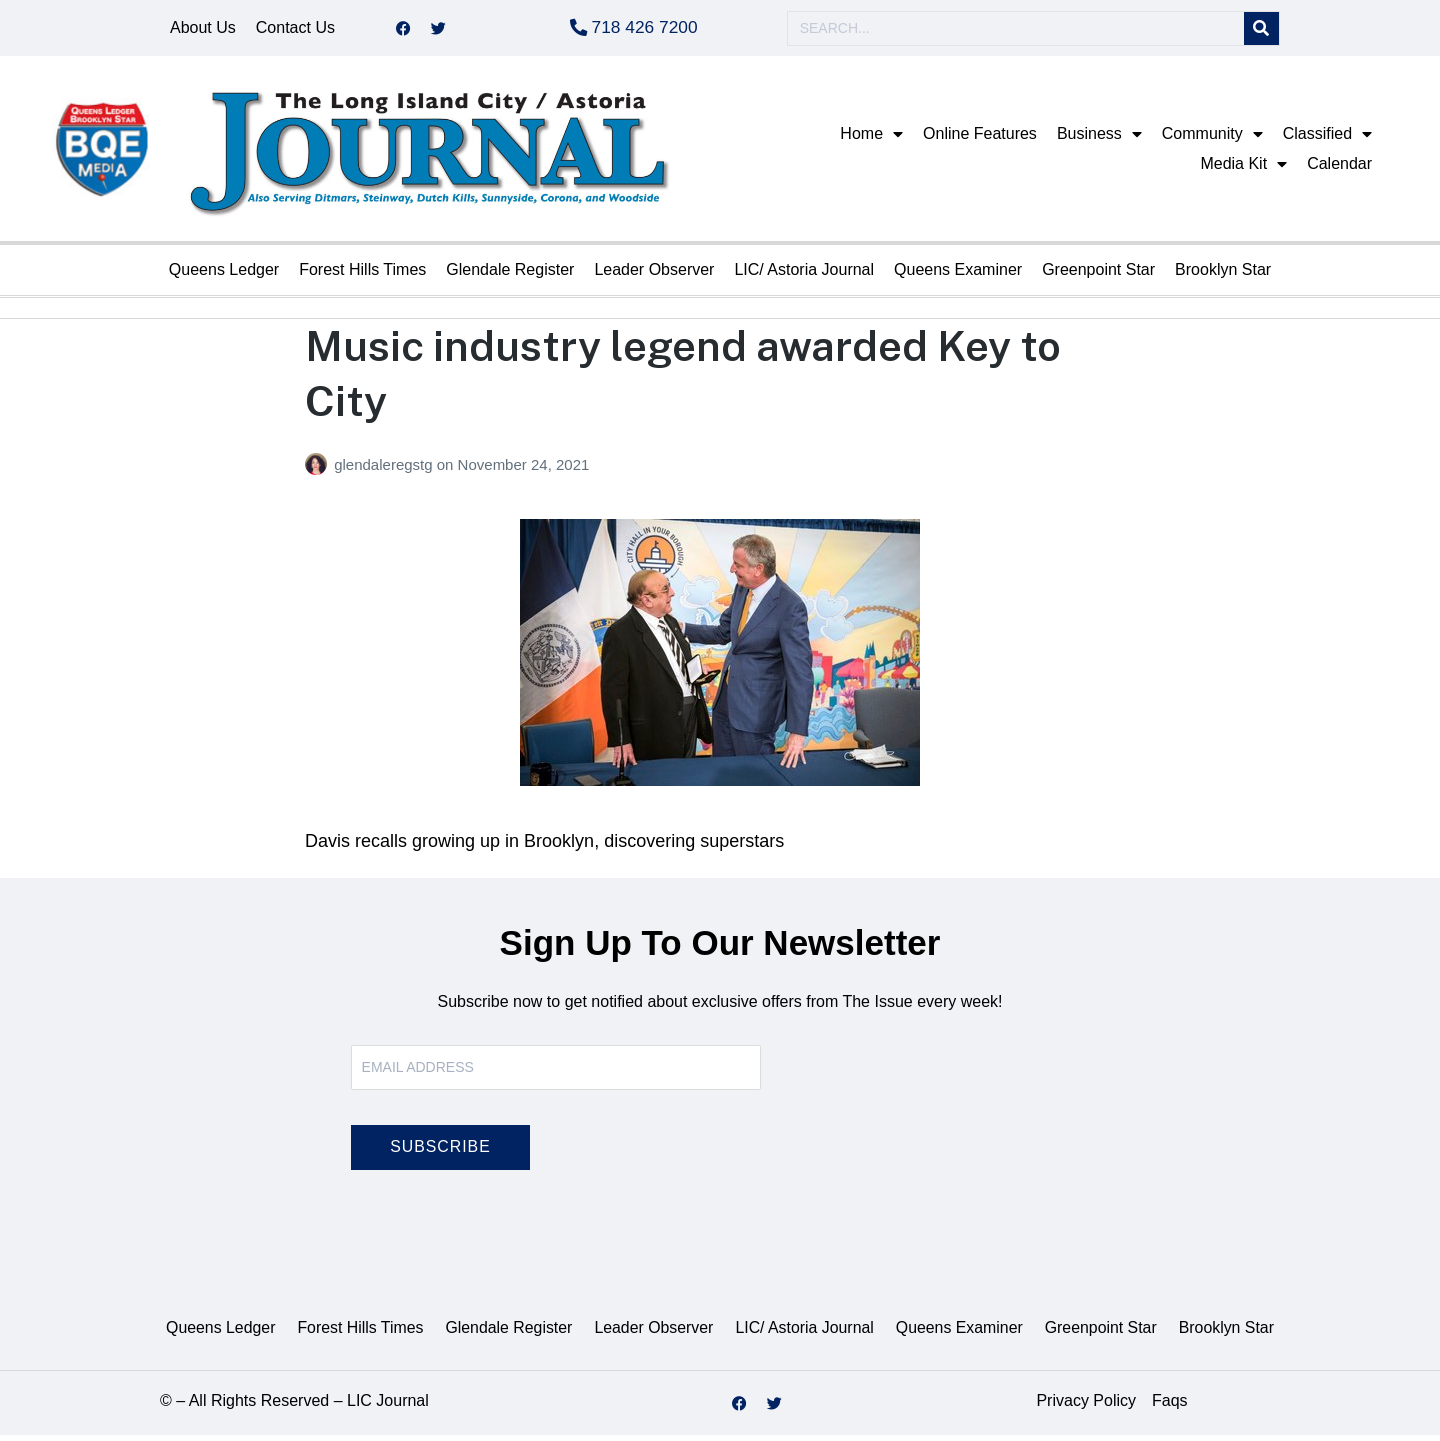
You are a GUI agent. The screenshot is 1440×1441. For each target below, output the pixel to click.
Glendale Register (510, 275)
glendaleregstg (385, 470)
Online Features (980, 139)
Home (871, 140)
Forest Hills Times (362, 275)
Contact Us (295, 30)
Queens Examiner (958, 275)
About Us (203, 30)
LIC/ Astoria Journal (804, 275)
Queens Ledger (224, 275)
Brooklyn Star (1223, 275)
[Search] (1261, 31)
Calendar (1339, 169)
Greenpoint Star (1098, 275)
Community (1212, 140)
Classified (1327, 140)
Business (1099, 140)
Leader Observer (654, 275)
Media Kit (1243, 170)
